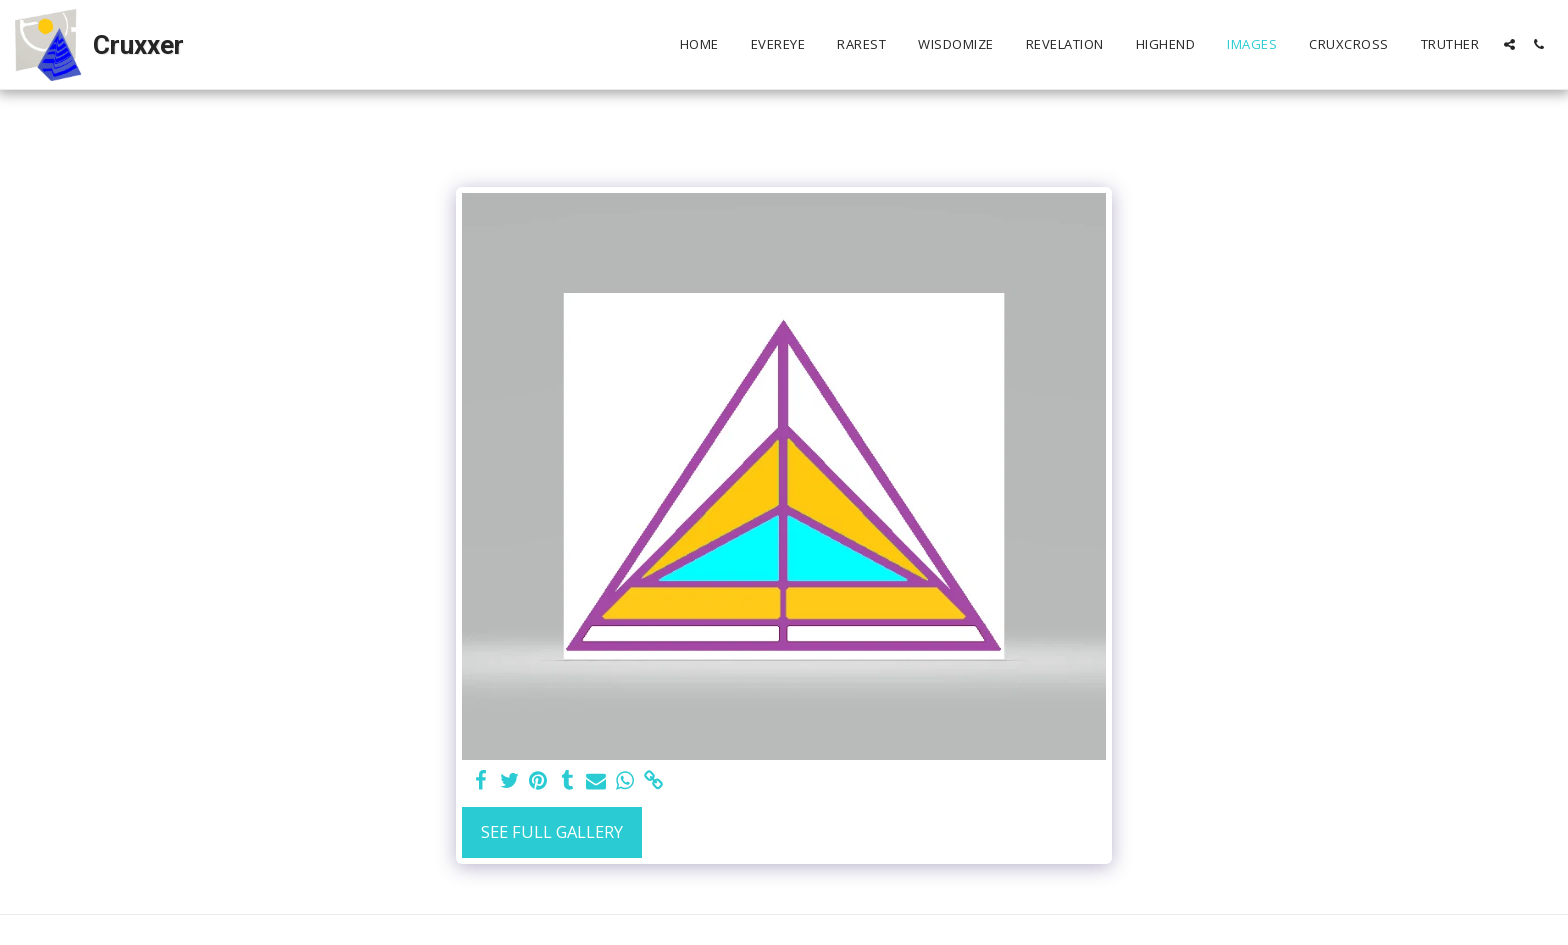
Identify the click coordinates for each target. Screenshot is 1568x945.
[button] (1509, 44)
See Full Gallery (552, 831)
